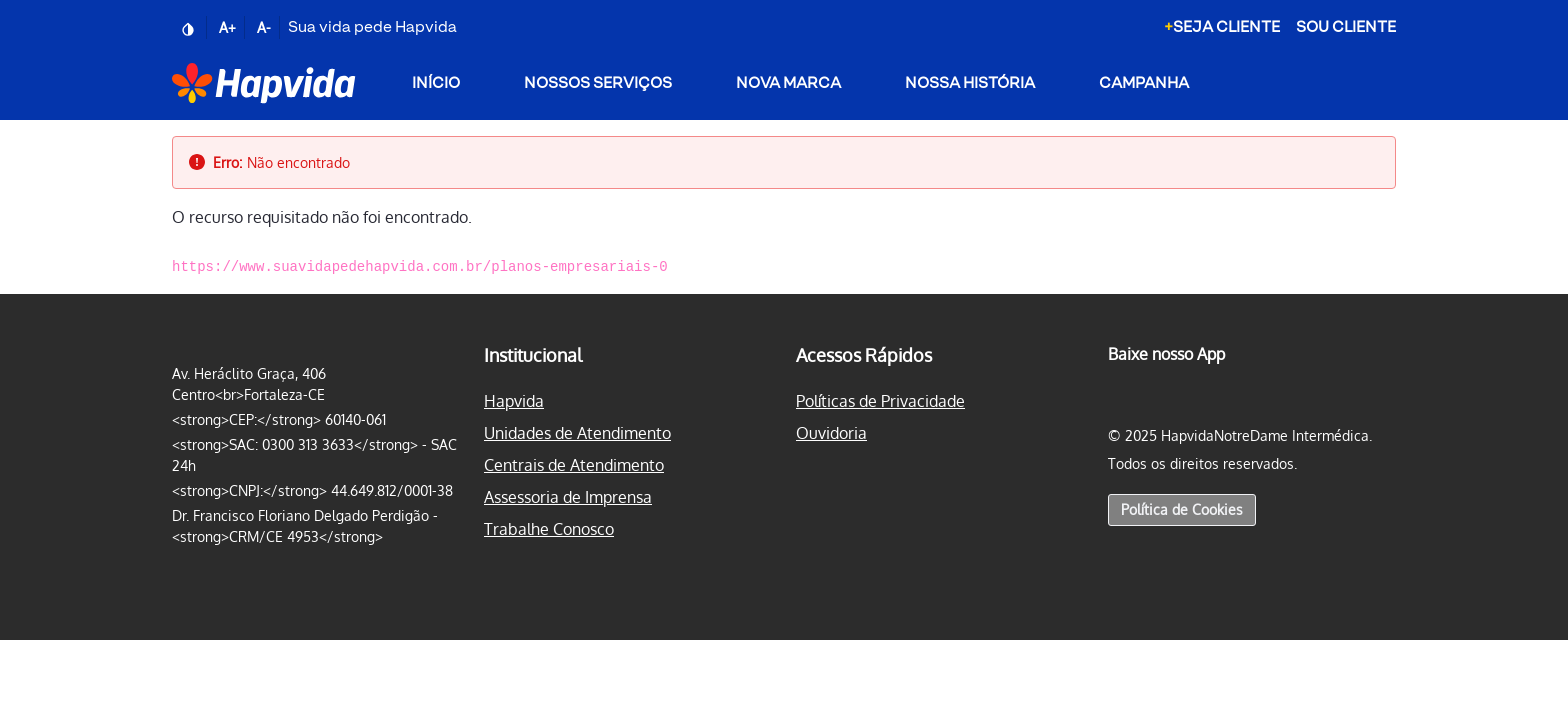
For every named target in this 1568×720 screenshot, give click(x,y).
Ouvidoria (831, 433)
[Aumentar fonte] (230, 27)
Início (436, 83)
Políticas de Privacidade (880, 401)
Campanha (1144, 83)
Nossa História (970, 83)
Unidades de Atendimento (577, 433)
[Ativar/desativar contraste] (189, 27)
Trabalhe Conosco (549, 529)
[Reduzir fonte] (266, 27)
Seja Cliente (1222, 27)
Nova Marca (788, 83)
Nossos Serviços (598, 83)
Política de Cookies (1182, 509)
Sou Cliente (1346, 27)
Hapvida (514, 401)
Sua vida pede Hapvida (372, 27)
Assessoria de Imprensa (568, 497)
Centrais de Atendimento (574, 465)
